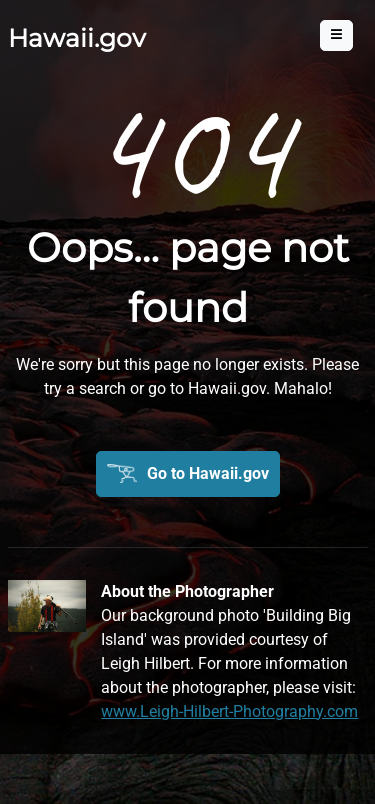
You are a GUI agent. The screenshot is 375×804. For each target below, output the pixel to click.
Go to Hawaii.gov (208, 473)
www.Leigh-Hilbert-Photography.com (229, 711)
